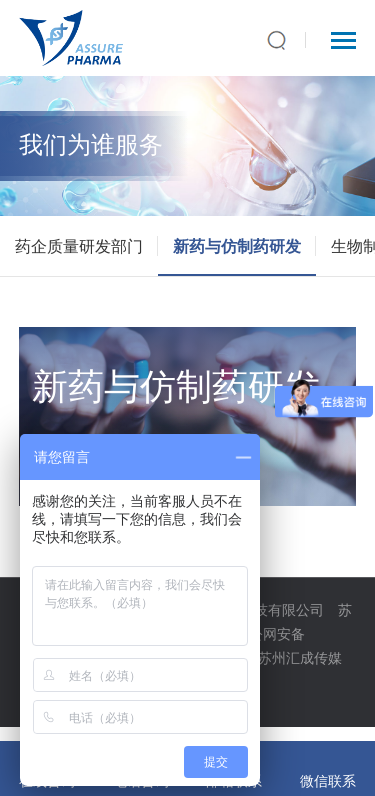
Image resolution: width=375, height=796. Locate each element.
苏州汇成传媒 (300, 657)
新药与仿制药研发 (237, 246)
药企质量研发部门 (79, 246)
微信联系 (328, 780)
